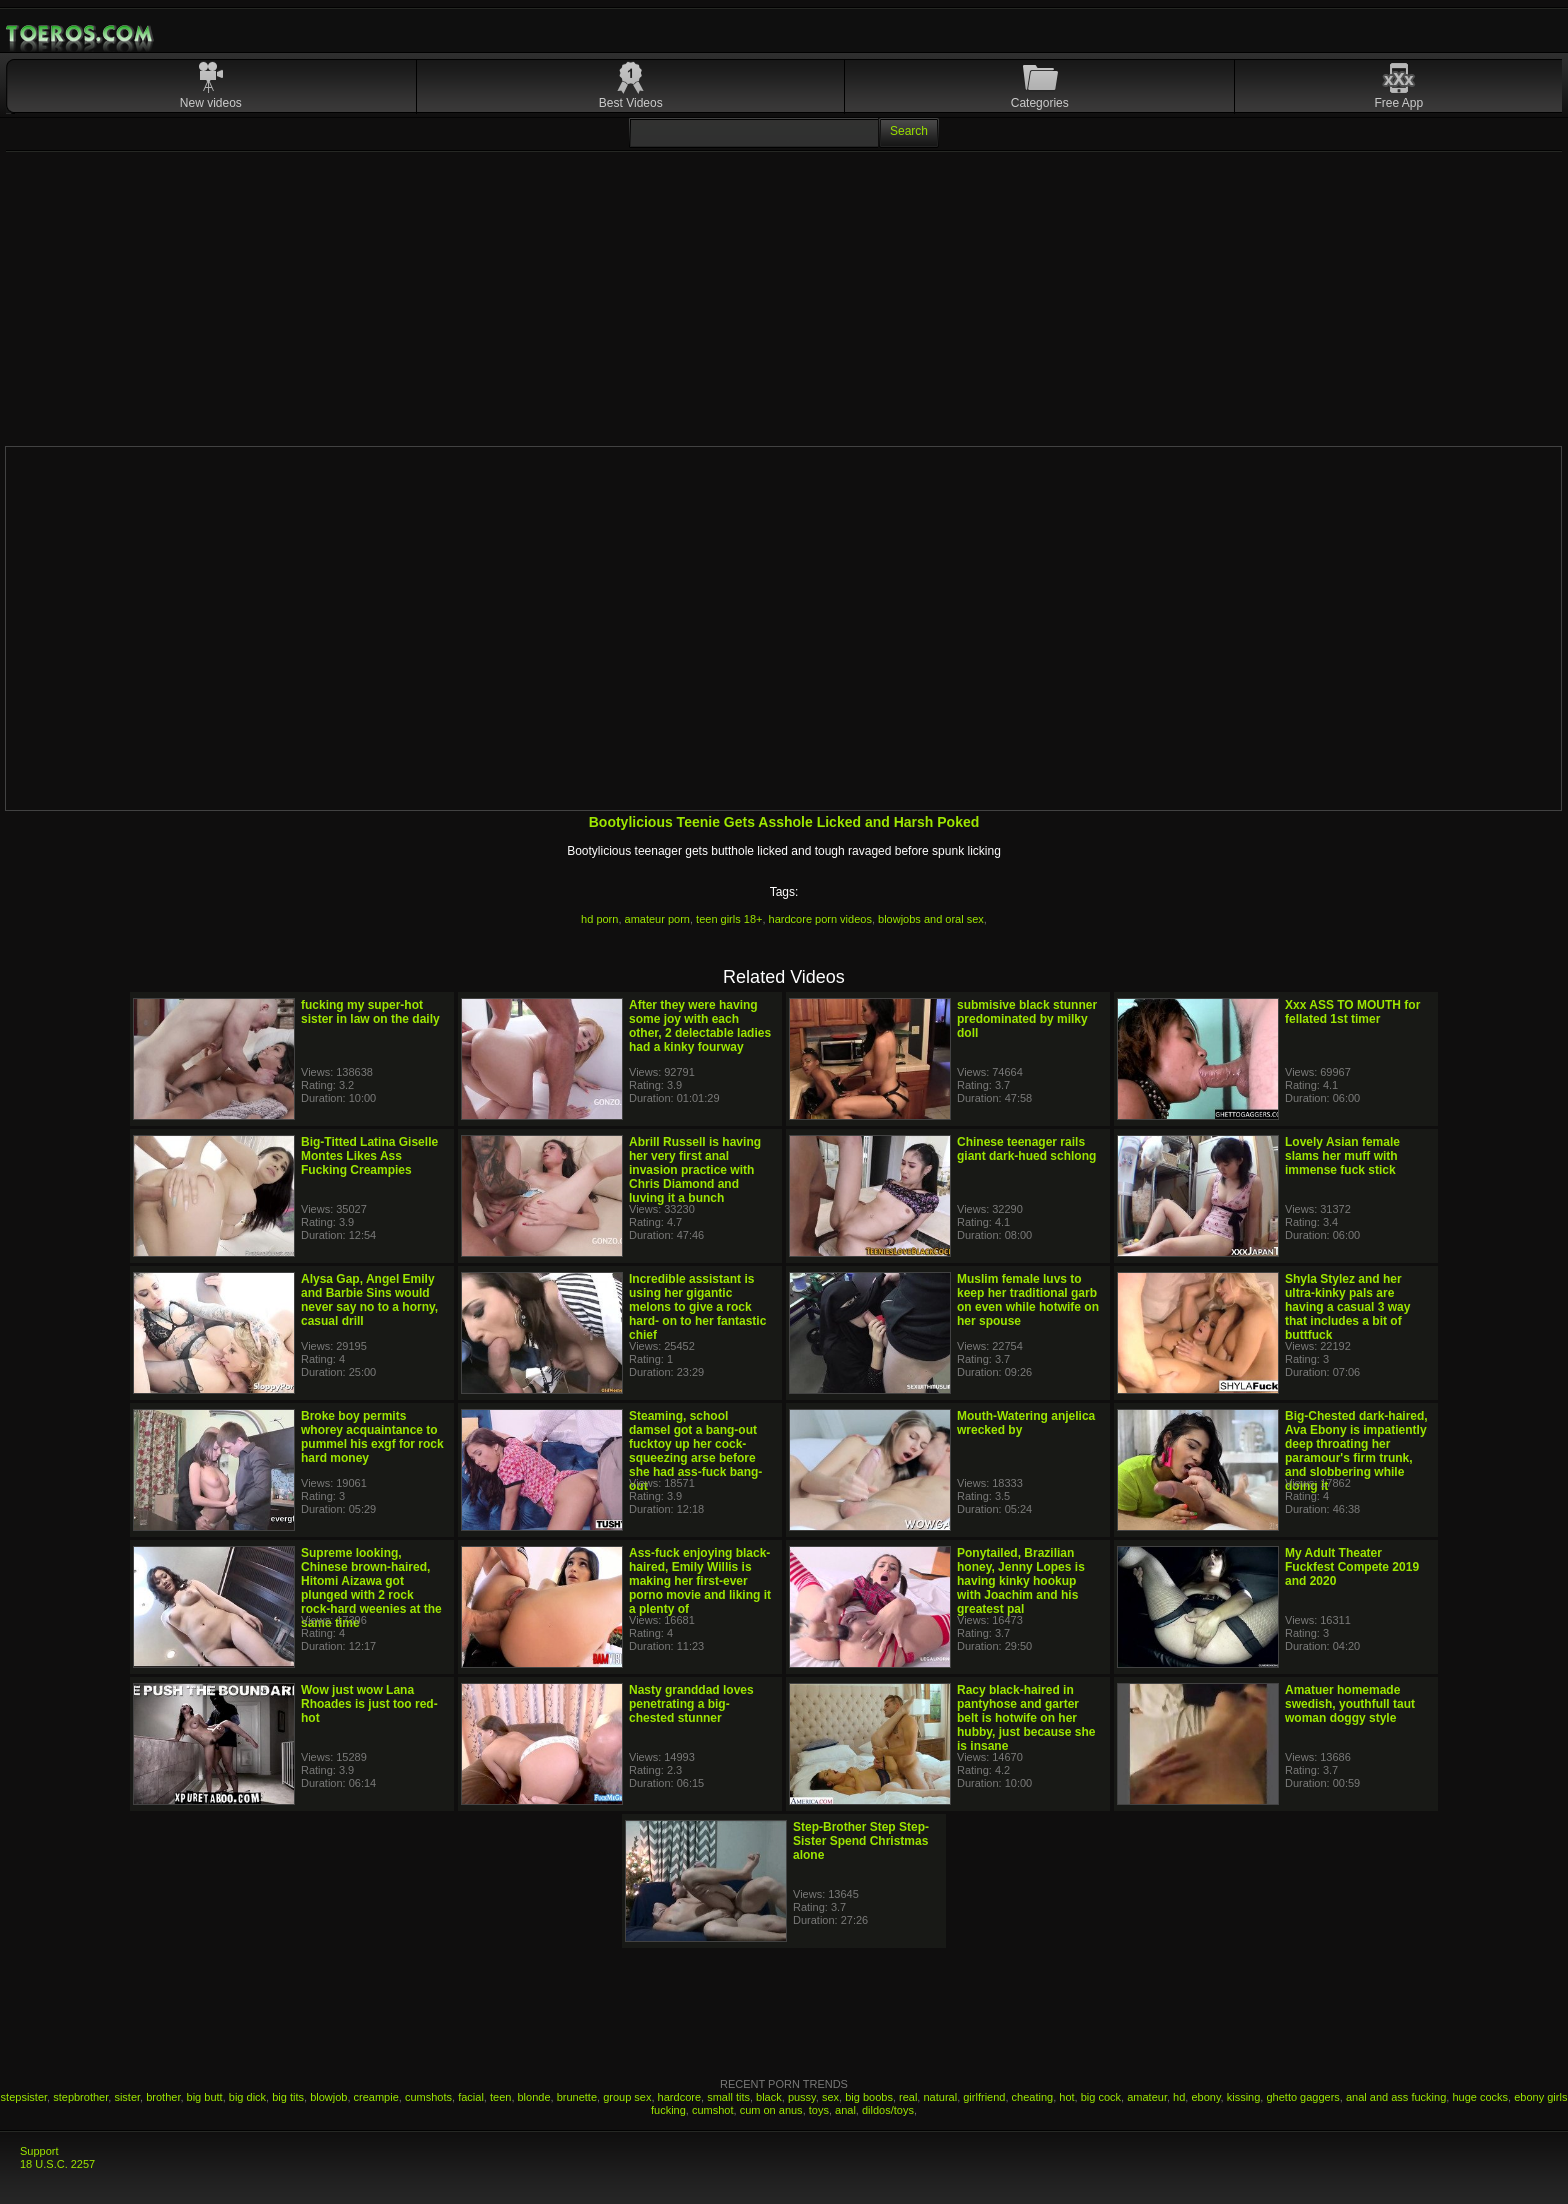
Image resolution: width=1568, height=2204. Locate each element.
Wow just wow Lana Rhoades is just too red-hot (369, 1704)
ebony (1205, 2097)
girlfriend (984, 2097)
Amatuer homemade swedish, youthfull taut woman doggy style (1350, 1704)
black (769, 2097)
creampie (376, 2097)
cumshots (428, 2097)
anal (845, 2110)
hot (1066, 2097)
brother (163, 2097)
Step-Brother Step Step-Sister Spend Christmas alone (861, 1841)
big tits (288, 2097)
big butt (205, 2097)
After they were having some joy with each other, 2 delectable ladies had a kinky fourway (700, 1026)
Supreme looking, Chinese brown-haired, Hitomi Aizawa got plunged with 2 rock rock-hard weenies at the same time (371, 1588)
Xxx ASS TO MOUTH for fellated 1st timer (1352, 1012)
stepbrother (80, 2097)
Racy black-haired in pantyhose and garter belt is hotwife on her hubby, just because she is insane (1026, 1718)
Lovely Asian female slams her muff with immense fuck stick (1342, 1156)
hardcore (679, 2097)
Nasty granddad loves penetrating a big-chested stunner (691, 1704)
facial (471, 2097)
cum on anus (771, 2110)
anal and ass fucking (1396, 2097)
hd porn (599, 919)
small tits (728, 2097)
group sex (627, 2097)
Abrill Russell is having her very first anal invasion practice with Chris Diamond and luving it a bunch (695, 1170)
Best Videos (631, 103)
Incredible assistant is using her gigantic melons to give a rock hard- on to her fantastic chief (697, 1307)
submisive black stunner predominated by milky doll (1027, 1019)
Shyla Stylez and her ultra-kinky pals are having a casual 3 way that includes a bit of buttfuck (1347, 1307)
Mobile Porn (81, 34)
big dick (247, 2097)
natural (940, 2097)
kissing (1244, 2097)
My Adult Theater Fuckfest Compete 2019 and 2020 (1352, 1567)
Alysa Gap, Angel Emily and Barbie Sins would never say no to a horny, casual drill (369, 1300)
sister (127, 2097)
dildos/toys (888, 2110)
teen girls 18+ (729, 919)
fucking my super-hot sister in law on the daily (370, 1012)
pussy (802, 2097)
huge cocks (1480, 2097)
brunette (577, 2097)
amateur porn (657, 919)
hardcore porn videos (820, 919)
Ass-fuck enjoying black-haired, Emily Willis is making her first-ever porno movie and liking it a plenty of (700, 1581)
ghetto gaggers (1302, 2097)
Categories (1040, 103)
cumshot (713, 2110)
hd (1179, 2097)
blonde (534, 2097)
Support (39, 2151)
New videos (211, 103)
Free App (1399, 103)
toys (819, 2110)
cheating (1033, 2097)
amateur (1147, 2097)
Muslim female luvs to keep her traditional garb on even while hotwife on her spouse (1028, 1300)
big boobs (869, 2097)
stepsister (24, 2097)
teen (500, 2097)
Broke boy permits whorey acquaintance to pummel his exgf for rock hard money (372, 1437)
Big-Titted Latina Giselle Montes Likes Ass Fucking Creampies (369, 1156)
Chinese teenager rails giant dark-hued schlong (1026, 1149)
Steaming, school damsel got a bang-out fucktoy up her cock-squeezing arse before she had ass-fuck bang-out (695, 1451)
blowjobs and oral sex (931, 919)
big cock (1101, 2097)
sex (830, 2097)
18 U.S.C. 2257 (57, 2164)
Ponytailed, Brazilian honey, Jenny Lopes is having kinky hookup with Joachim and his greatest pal (1021, 1581)
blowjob (328, 2097)
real (908, 2097)
